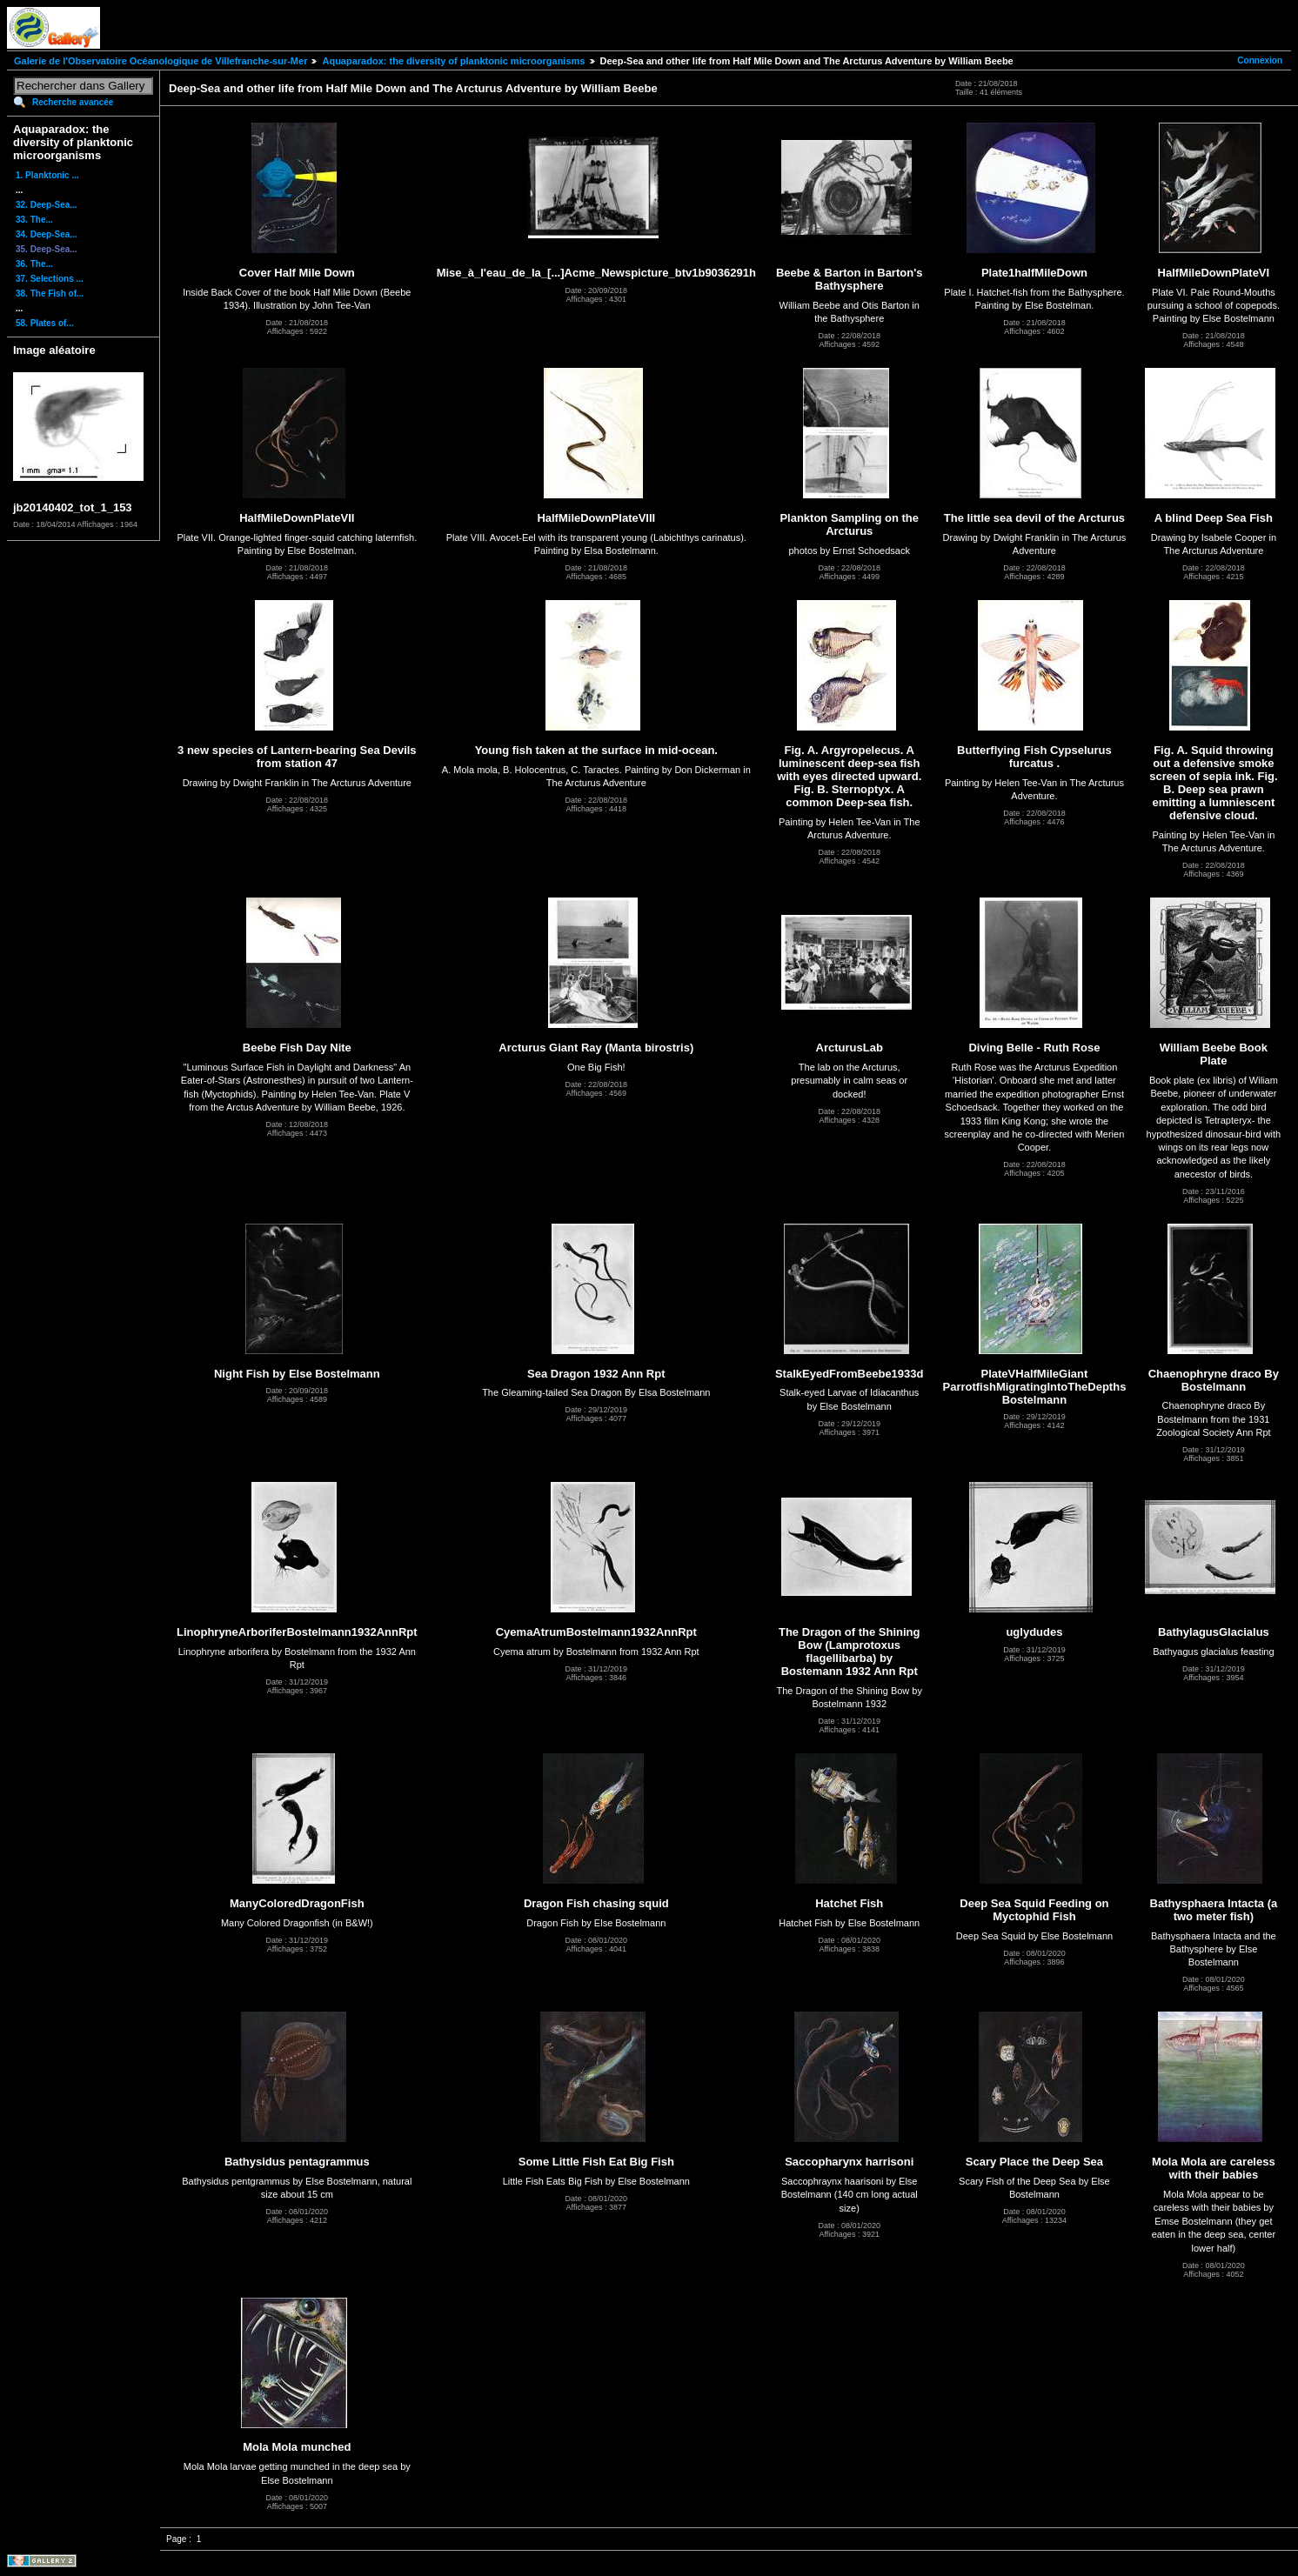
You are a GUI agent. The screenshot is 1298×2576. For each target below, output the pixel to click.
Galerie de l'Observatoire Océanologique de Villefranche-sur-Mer (160, 61)
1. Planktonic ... (47, 175)
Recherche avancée (72, 102)
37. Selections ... (50, 279)
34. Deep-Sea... (46, 234)
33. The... (34, 219)
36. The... (34, 264)
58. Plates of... (45, 323)
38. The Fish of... (50, 293)
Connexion (1259, 60)
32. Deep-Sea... (46, 205)
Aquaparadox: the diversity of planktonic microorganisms (453, 61)
